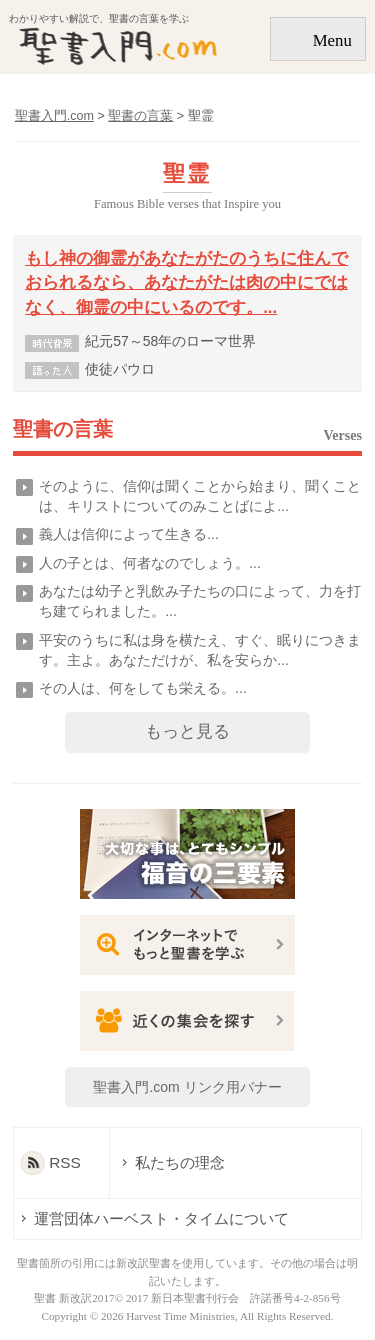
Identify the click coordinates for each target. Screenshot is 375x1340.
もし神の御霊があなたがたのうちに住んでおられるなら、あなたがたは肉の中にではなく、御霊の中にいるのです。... (186, 283)
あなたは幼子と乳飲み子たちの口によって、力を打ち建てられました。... (200, 601)
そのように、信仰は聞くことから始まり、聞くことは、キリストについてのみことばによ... (200, 496)
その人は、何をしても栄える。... (143, 688)
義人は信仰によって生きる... (129, 534)
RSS (65, 1162)
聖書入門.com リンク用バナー (187, 1087)
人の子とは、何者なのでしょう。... (150, 563)
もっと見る (187, 731)
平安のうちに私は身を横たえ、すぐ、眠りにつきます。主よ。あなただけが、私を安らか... (200, 650)
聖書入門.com (54, 116)
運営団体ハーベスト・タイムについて (161, 1218)
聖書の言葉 (63, 430)
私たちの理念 (170, 1162)
